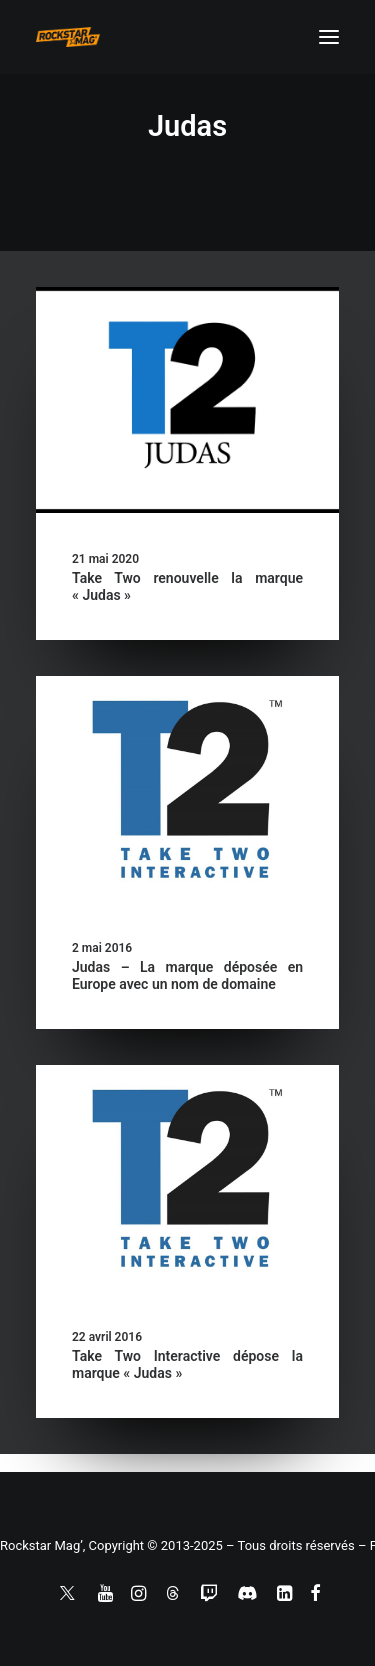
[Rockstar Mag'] (68, 37)
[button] (329, 37)
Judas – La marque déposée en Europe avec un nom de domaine (187, 975)
